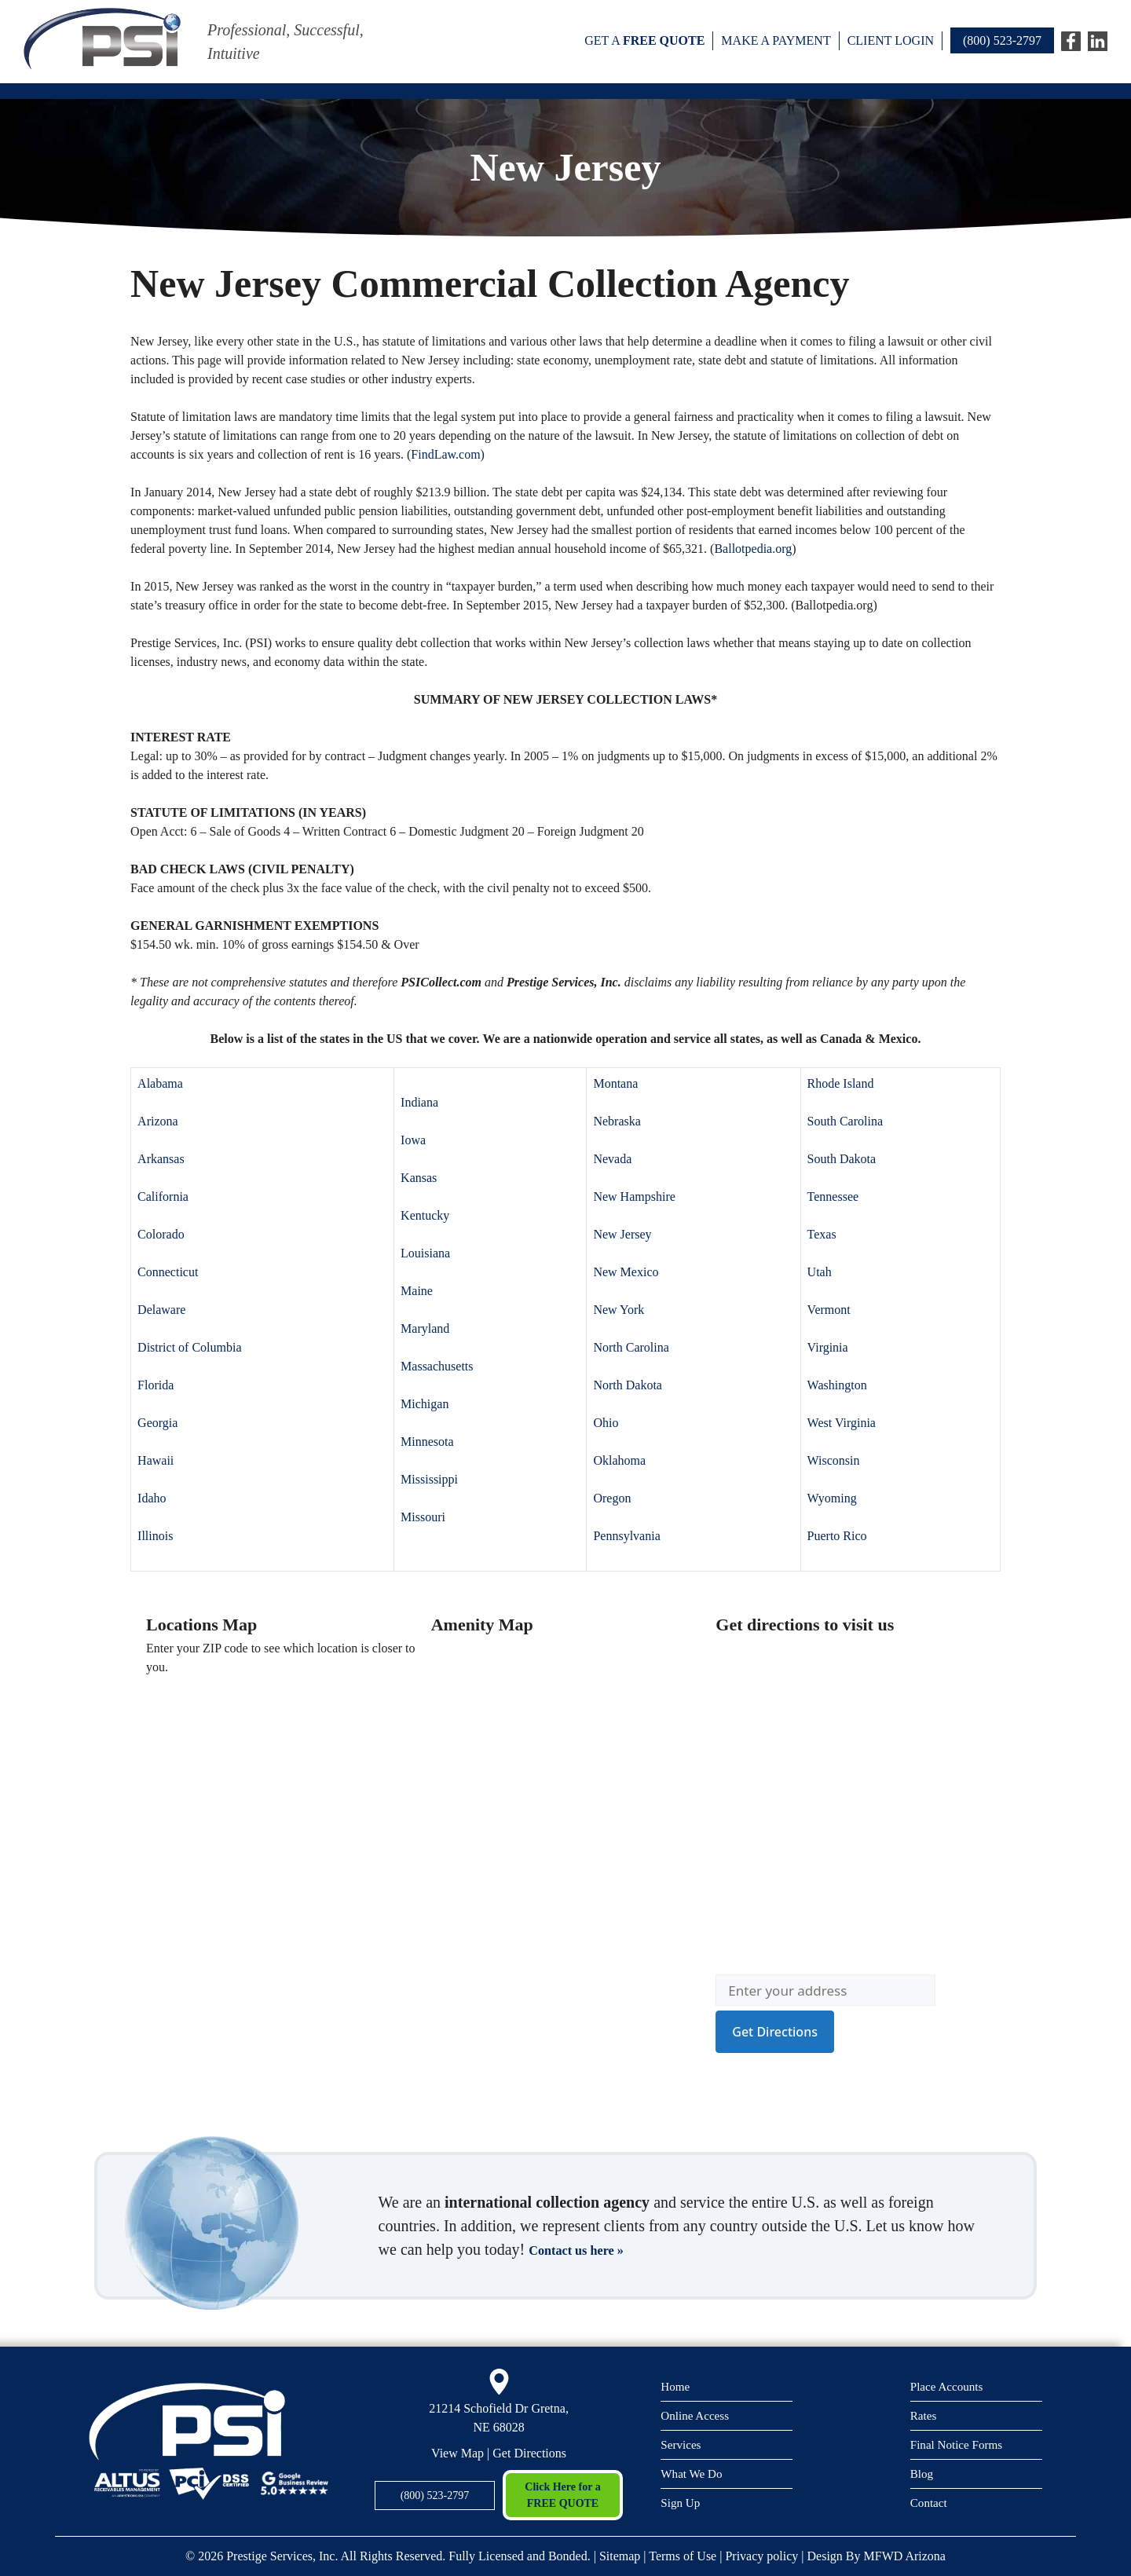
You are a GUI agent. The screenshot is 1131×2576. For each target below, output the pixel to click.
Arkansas (161, 1158)
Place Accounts (951, 2384)
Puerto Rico (837, 1535)
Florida (155, 1385)
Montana (615, 1083)
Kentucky (425, 1215)
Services (683, 2444)
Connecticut (167, 1272)
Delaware (161, 1309)
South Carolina (845, 1121)
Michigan (424, 1404)
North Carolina (630, 1347)
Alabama (160, 1083)
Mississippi (429, 1479)
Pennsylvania (626, 1535)
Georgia (157, 1422)
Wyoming (832, 1498)
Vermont (829, 1309)
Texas (821, 1234)
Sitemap (619, 2556)
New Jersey (622, 1234)
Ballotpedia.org (753, 548)
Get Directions (529, 2453)
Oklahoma (619, 1460)
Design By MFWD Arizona (876, 2556)
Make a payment (775, 40)
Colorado (161, 1234)
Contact (931, 2504)
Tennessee (833, 1196)
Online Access (699, 2414)
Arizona (157, 1121)
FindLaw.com (445, 454)
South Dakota (842, 1158)
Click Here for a (562, 2496)
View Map (457, 2453)
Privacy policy (761, 2556)
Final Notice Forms (962, 2444)
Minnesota (427, 1441)
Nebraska (616, 1121)
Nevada (612, 1158)
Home (677, 2384)
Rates (925, 2414)
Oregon (612, 1498)
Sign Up (683, 2504)
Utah (819, 1272)
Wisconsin (833, 1460)
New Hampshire (634, 1196)
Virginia (827, 1347)
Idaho (151, 1498)
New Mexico (625, 1272)
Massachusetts (437, 1366)
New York (618, 1309)
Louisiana (425, 1253)
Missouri (423, 1517)
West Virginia (841, 1422)
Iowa (413, 1140)
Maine (417, 1290)
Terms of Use (682, 2556)
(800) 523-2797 (1002, 40)
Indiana (419, 1102)
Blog (923, 2475)
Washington (837, 1385)
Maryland (425, 1328)
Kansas (419, 1177)
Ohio (605, 1422)
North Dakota (627, 1385)
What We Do (695, 2475)
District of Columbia (189, 1347)
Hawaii (155, 1460)
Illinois (155, 1535)
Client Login (890, 40)
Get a (644, 40)
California (162, 1196)
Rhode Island (840, 1083)
